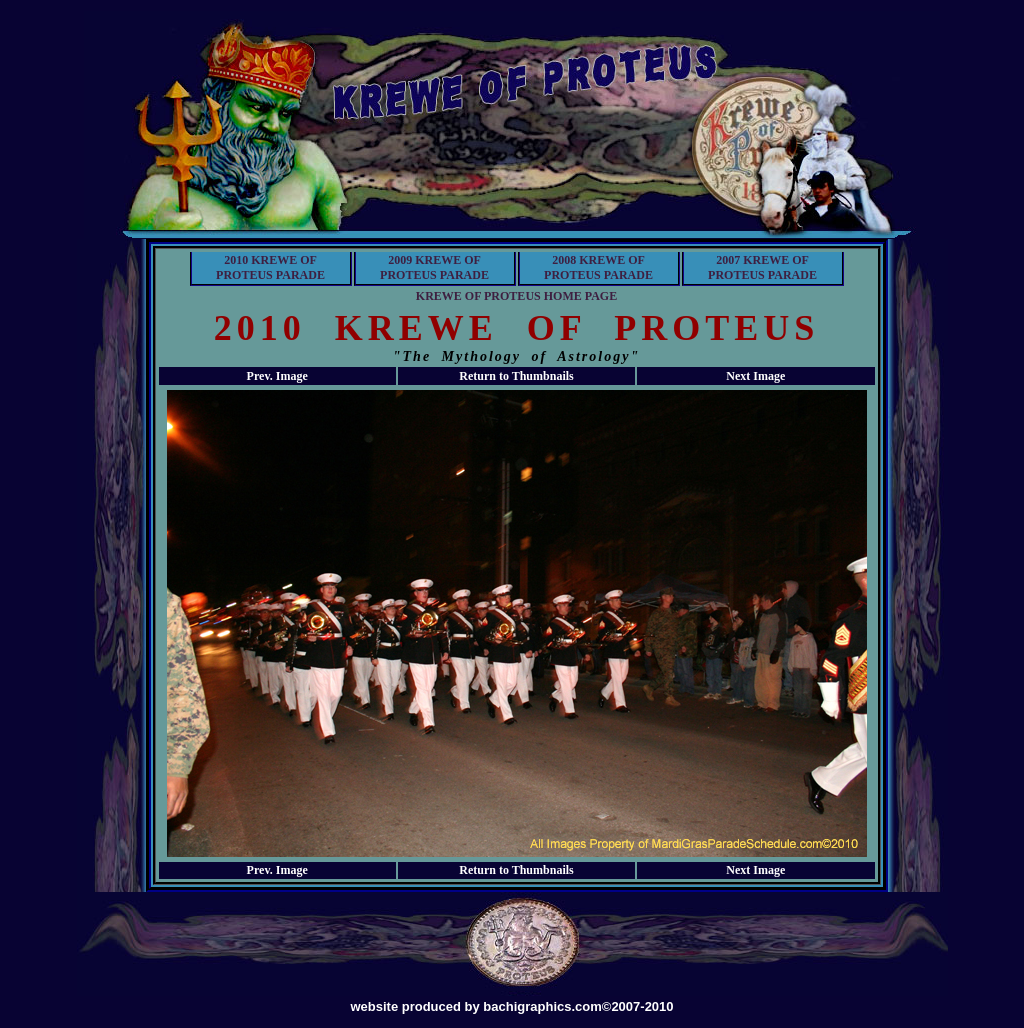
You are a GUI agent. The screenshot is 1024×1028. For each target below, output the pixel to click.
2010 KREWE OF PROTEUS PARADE (270, 267)
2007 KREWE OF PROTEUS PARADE (762, 267)
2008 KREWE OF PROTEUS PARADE (598, 267)
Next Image (755, 376)
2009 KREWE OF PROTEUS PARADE (434, 267)
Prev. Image (277, 376)
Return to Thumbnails (516, 376)
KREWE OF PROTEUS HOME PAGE (516, 296)
